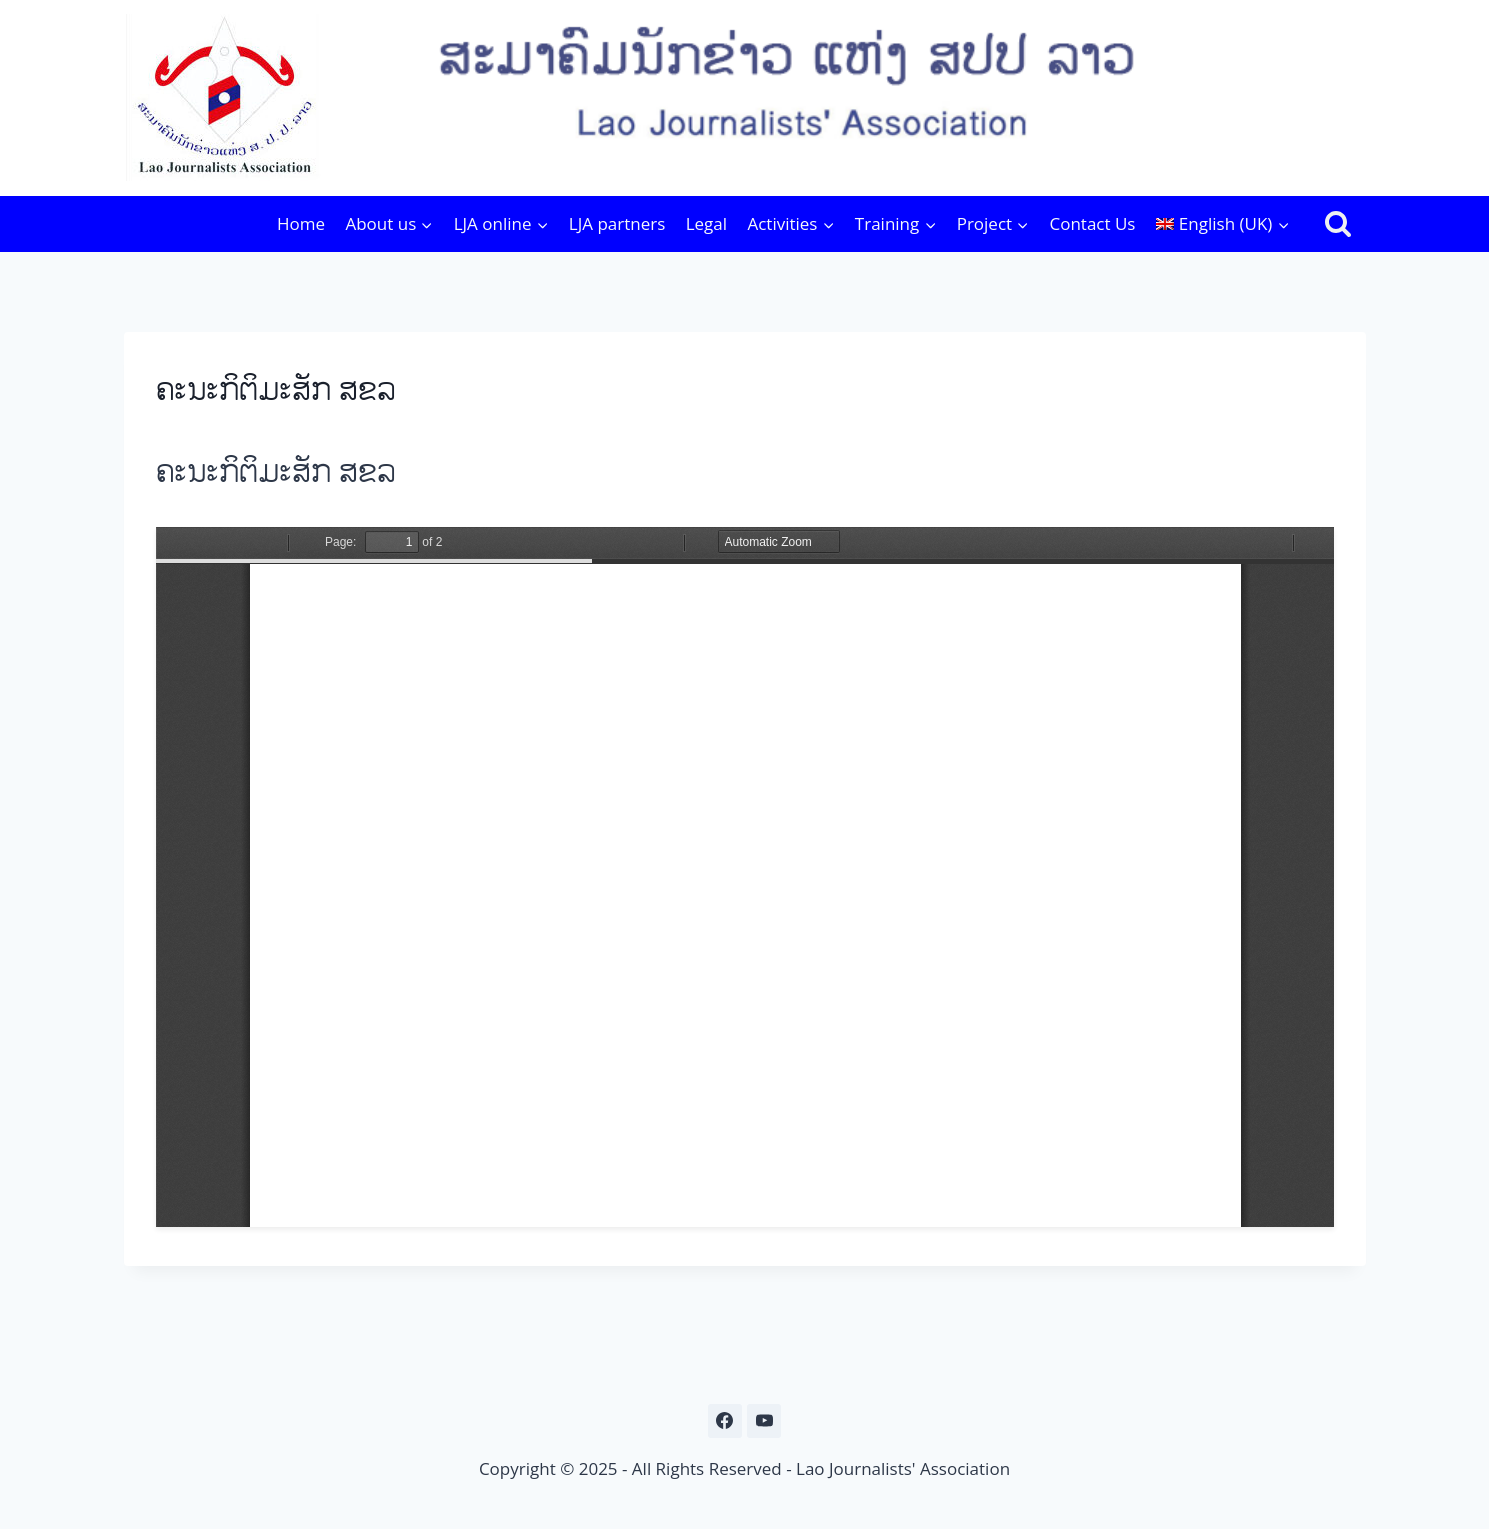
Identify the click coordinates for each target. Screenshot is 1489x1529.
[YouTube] (764, 1421)
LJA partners (617, 223)
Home (301, 223)
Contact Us (1092, 223)
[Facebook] (725, 1421)
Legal (706, 223)
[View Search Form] (1338, 224)
